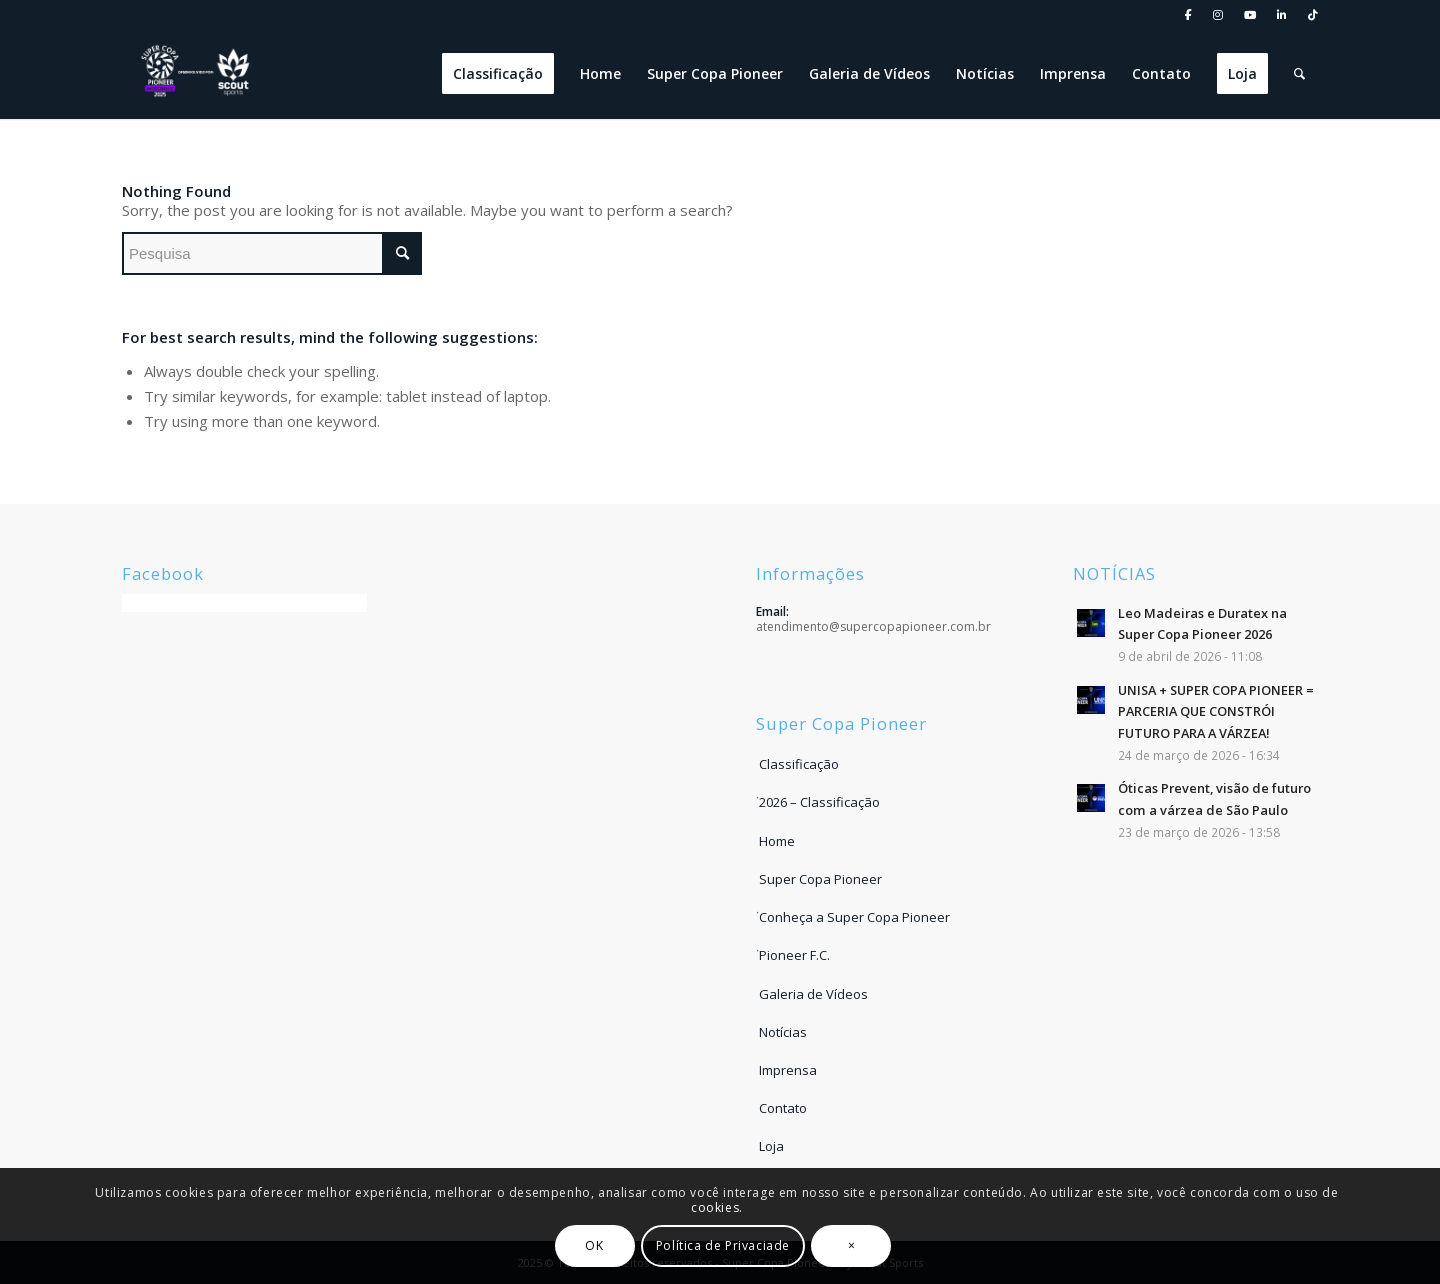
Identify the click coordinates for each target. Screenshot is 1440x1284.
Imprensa (788, 1070)
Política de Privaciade (723, 1245)
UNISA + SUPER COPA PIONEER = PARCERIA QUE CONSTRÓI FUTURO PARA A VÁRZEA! (1216, 711)
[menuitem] (1189, 15)
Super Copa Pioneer (820, 879)
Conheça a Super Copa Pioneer (854, 917)
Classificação (799, 764)
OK (595, 1245)
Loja (771, 1146)
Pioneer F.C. (794, 955)
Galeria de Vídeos (813, 994)
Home (777, 841)
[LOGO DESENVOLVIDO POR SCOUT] (197, 74)
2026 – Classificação (819, 802)
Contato (783, 1108)
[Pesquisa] (1299, 74)
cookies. (717, 1207)
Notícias (783, 1032)
